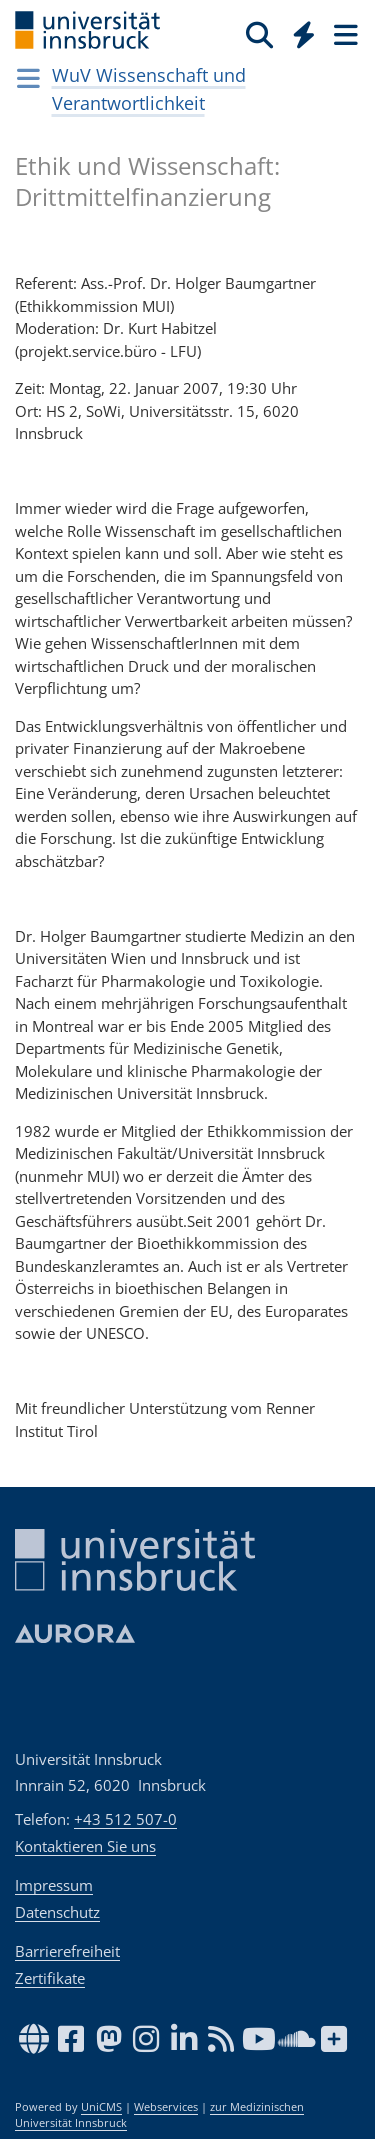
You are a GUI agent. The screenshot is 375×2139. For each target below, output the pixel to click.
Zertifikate (50, 1978)
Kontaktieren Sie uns (85, 1846)
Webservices (166, 2107)
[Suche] (259, 34)
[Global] (298, 31)
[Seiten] (344, 34)
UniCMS (101, 2107)
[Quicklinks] (304, 34)
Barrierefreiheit (67, 1951)
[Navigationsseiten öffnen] (28, 78)
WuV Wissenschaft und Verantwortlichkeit (149, 89)
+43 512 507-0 (125, 1819)
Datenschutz (57, 1912)
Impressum (54, 1885)
